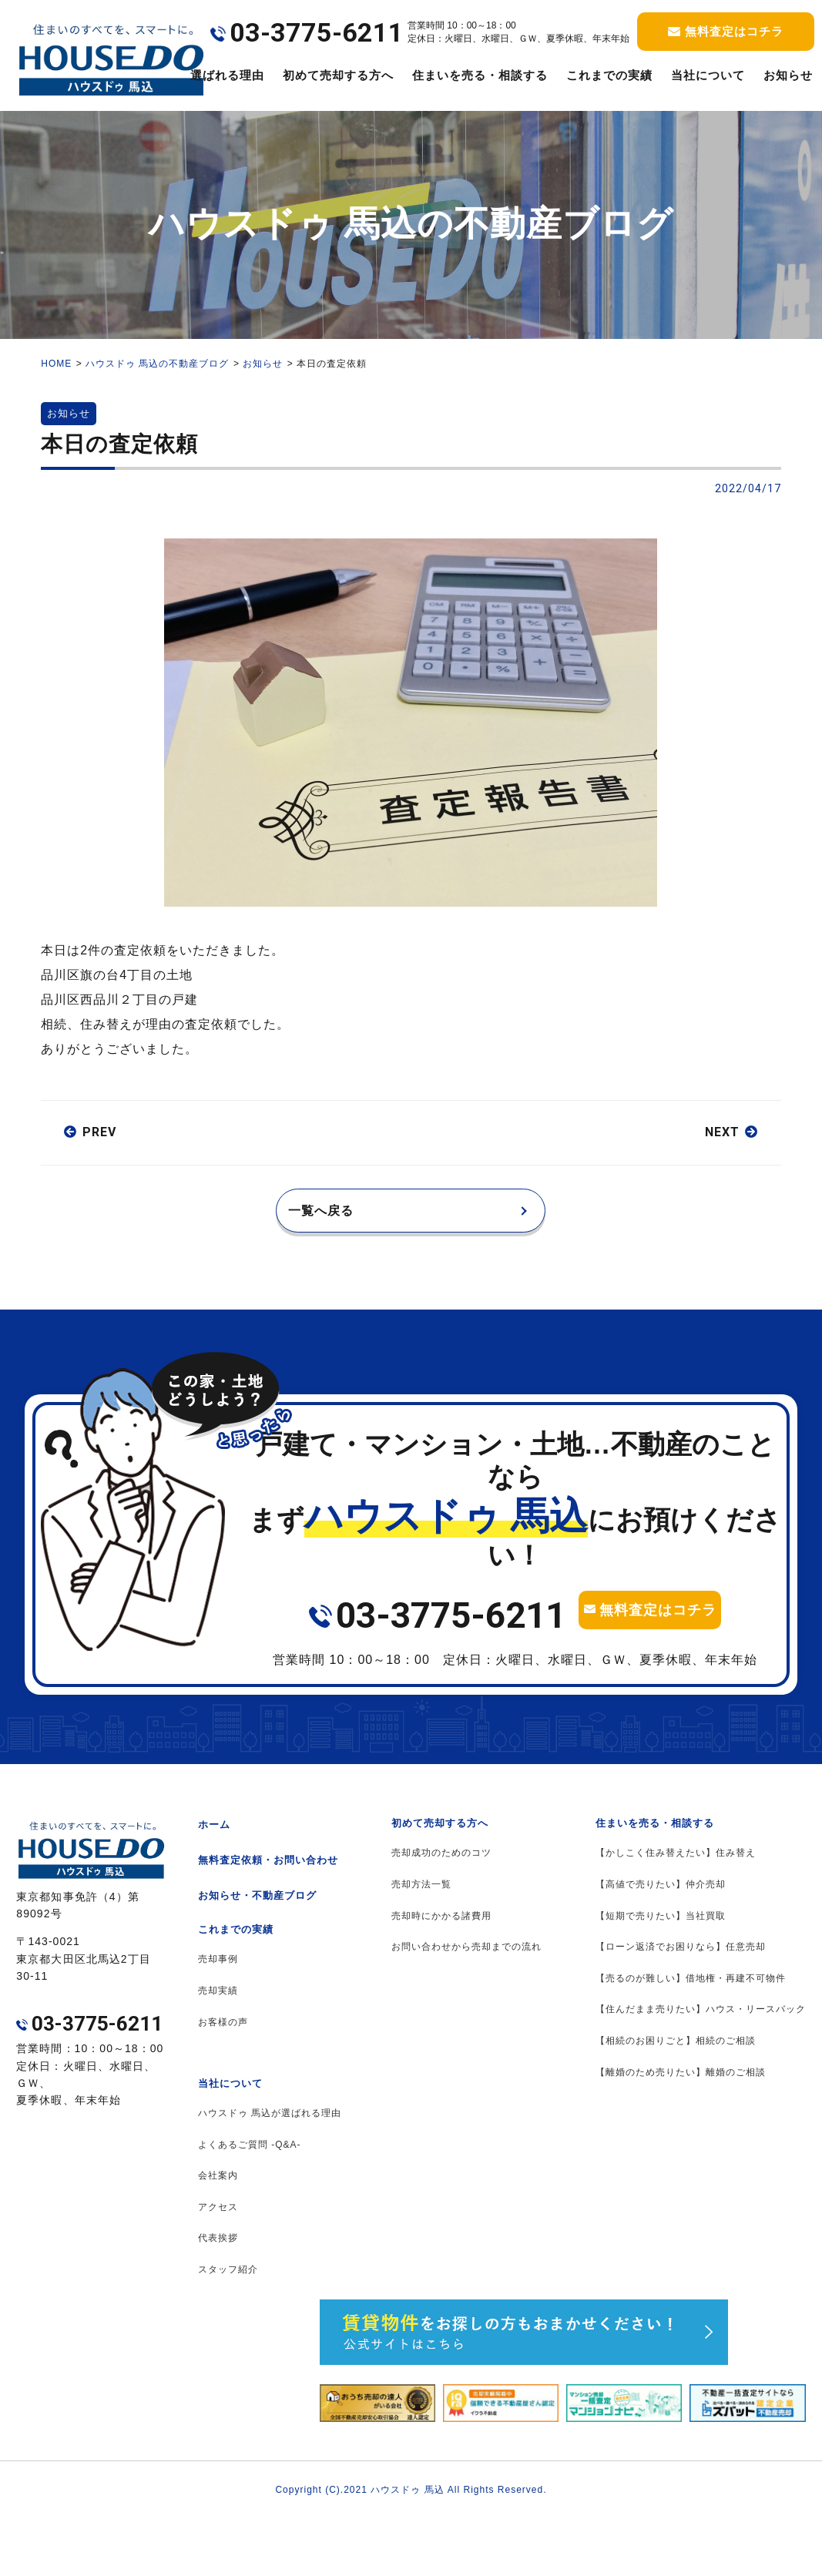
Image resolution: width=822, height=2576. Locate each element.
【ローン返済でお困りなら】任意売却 (681, 2004)
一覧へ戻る (332, 1216)
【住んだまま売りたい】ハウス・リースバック (701, 2066)
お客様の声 (223, 2080)
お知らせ (263, 363)
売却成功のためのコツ (441, 1910)
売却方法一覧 (421, 1942)
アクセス (218, 2264)
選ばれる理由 (227, 75)
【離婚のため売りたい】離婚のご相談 (681, 2130)
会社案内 (218, 2233)
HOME (56, 363)
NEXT (722, 1132)
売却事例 (218, 2016)
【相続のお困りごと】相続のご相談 (676, 2098)
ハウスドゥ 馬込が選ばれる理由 (269, 2170)
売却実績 (218, 2048)
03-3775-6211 (450, 1627)
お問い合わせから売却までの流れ (466, 2004)
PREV (99, 1132)
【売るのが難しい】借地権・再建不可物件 (691, 2036)
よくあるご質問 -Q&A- (249, 2202)
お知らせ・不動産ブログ (257, 1953)
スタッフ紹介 (228, 2327)
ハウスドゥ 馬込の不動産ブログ (157, 363)
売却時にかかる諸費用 (441, 1973)
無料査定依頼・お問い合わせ (268, 1918)
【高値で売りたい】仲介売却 (661, 1942)
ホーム (214, 1882)
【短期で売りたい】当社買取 (661, 1973)
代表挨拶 (218, 2295)
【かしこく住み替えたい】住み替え (676, 1910)
